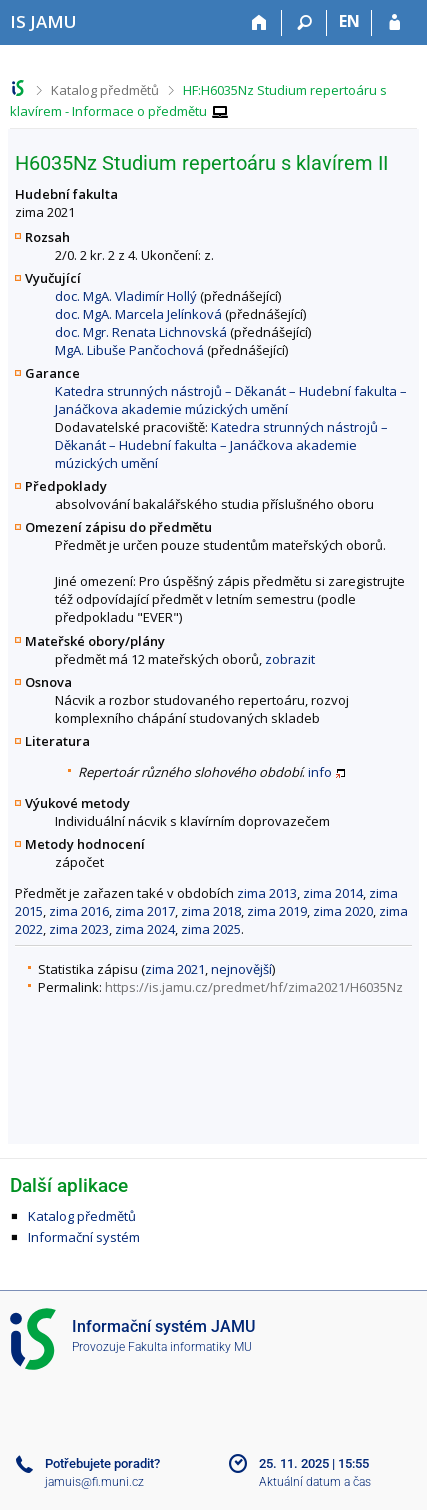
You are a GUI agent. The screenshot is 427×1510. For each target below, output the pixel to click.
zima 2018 (211, 911)
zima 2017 (145, 911)
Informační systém (84, 1237)
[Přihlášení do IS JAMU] (394, 23)
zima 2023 (79, 929)
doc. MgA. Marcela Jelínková (138, 314)
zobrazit (290, 659)
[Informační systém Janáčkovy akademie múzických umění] (43, 21)
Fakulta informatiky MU (190, 1347)
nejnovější (241, 969)
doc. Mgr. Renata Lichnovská (141, 332)
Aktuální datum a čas (315, 1482)
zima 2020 (343, 911)
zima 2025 (211, 929)
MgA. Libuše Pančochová (129, 350)
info (320, 772)
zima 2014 (333, 893)
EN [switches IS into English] (349, 21)
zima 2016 (79, 911)
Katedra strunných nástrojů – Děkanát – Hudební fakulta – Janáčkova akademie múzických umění (231, 400)
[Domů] (259, 23)
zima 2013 (267, 893)
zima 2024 (145, 929)
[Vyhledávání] (304, 23)
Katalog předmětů (105, 90)
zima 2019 (277, 911)
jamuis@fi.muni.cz (94, 1482)
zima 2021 (175, 969)
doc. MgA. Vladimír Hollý (126, 296)
